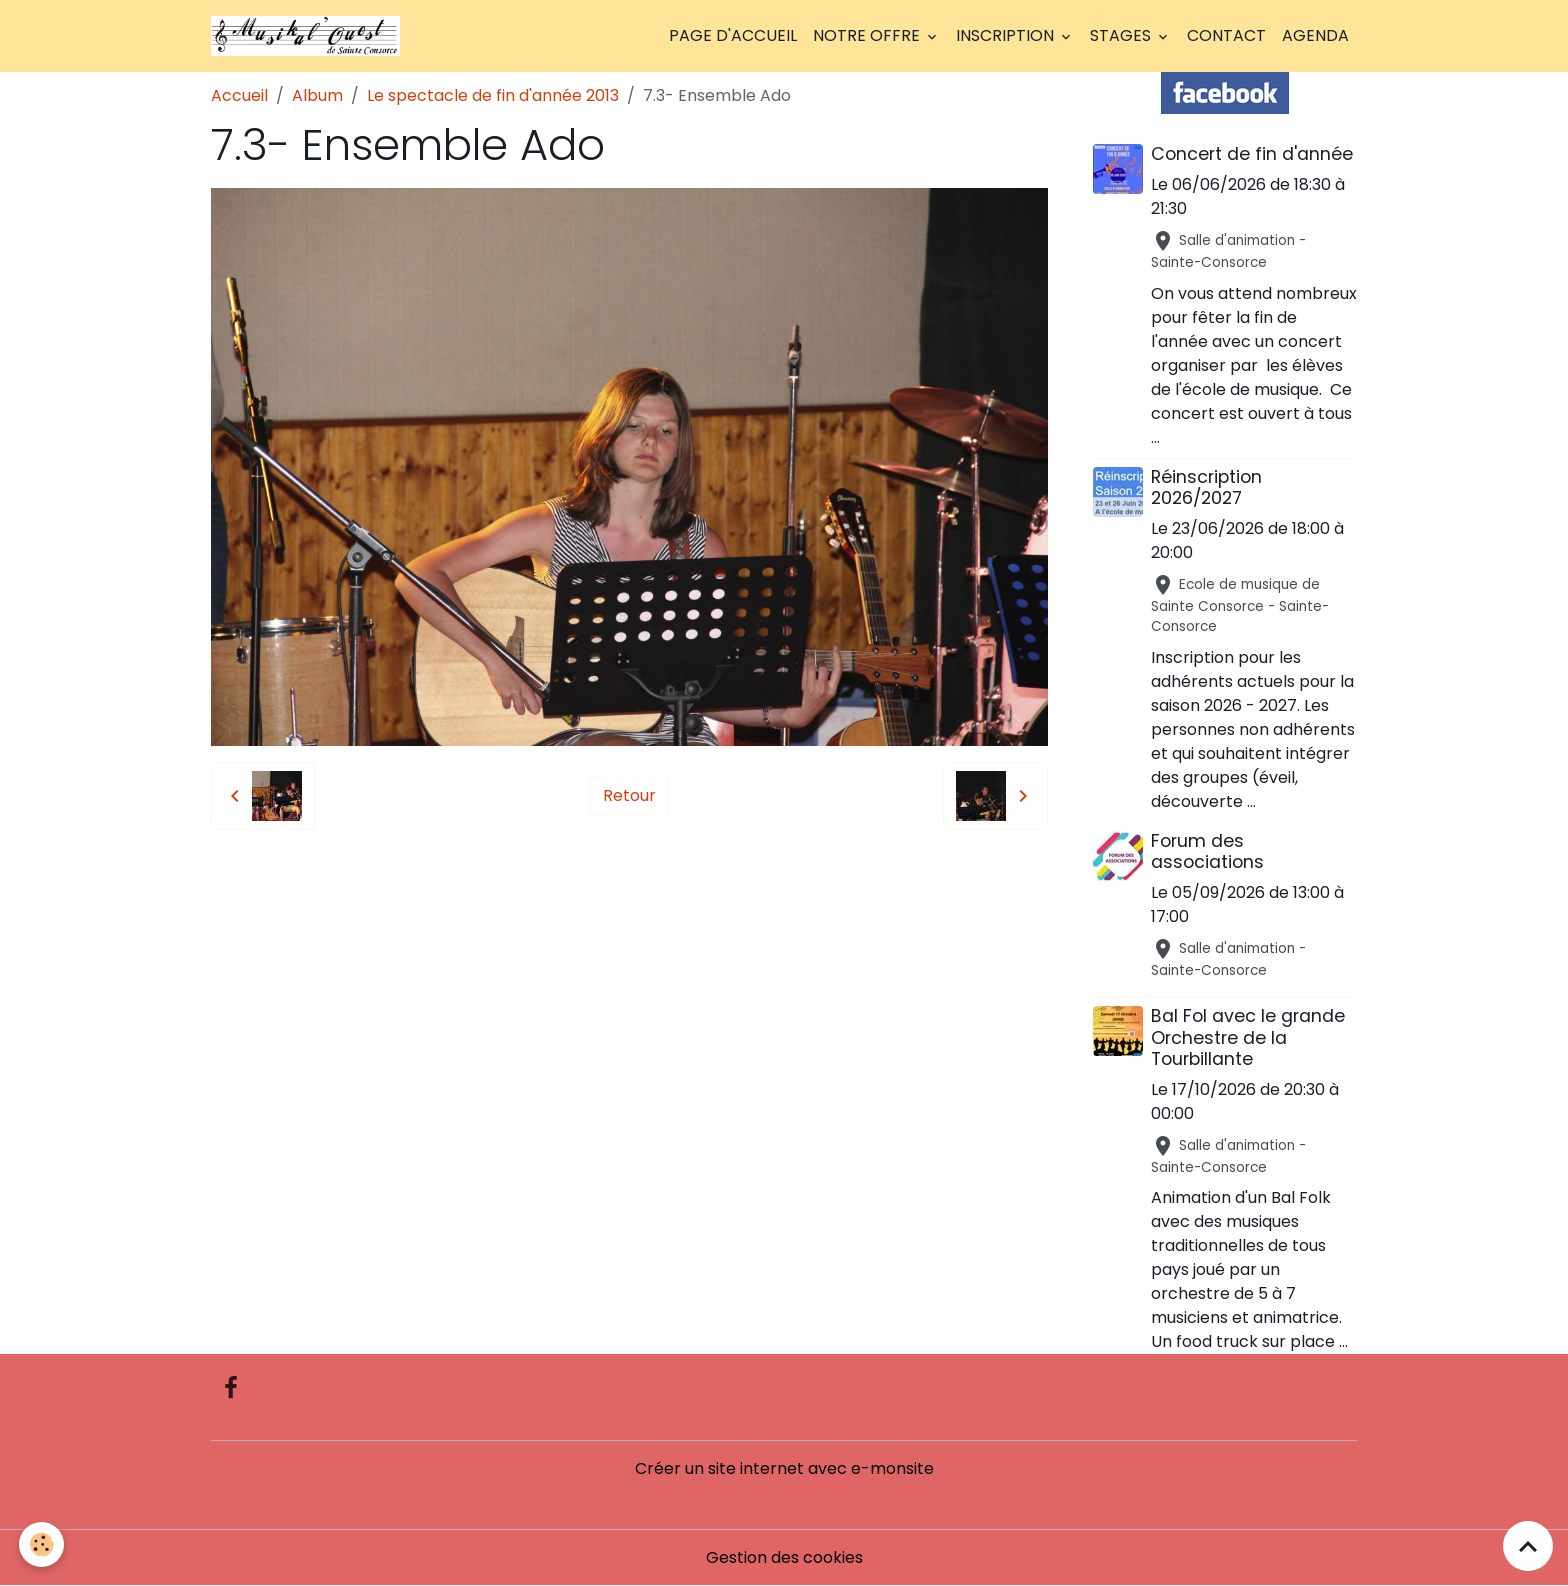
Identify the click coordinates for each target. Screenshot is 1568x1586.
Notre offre (868, 35)
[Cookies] (42, 1544)
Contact (1226, 35)
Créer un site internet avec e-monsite (784, 1468)
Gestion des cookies (784, 1557)
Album (317, 95)
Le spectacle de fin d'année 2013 (493, 95)
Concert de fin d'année (1252, 154)
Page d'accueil (733, 35)
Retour (629, 795)
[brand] (309, 36)
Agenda (1315, 35)
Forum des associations (1207, 851)
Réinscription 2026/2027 (1206, 487)
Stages (1122, 35)
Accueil (239, 95)
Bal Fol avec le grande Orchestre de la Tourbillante (1248, 1037)
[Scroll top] (1528, 1546)
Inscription (1007, 35)
